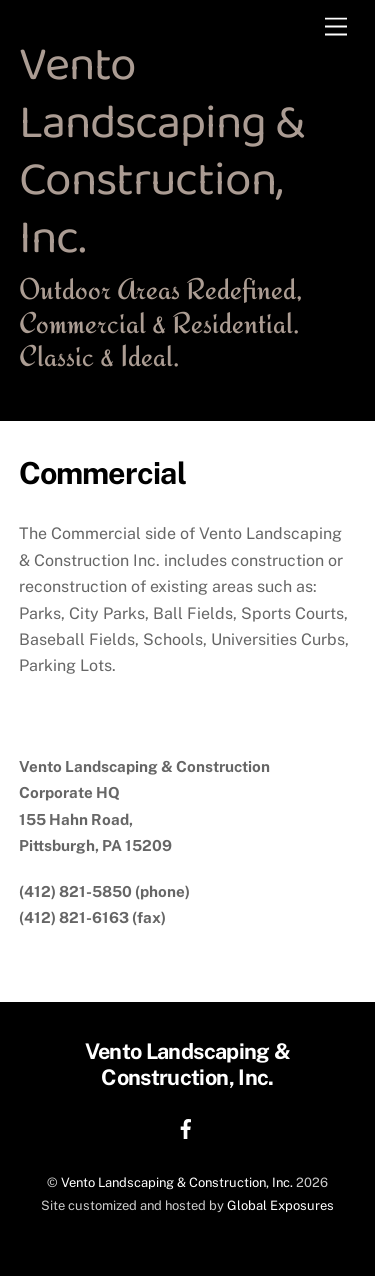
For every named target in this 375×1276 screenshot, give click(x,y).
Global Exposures (280, 1205)
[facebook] (186, 1126)
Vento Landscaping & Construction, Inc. (177, 1182)
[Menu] (336, 27)
